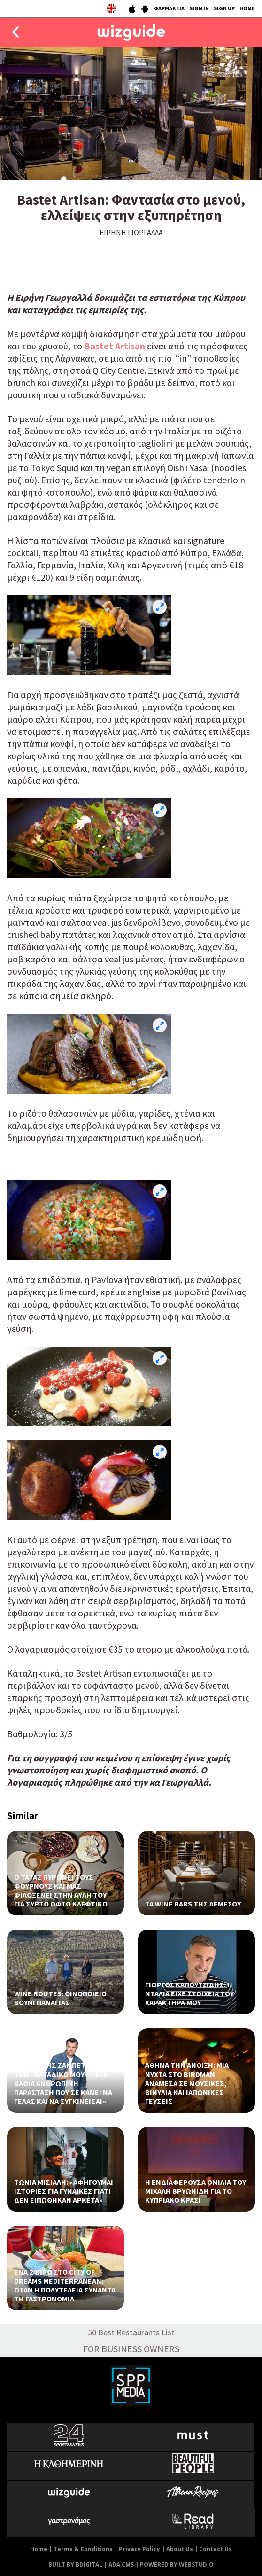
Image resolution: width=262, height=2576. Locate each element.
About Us (179, 2549)
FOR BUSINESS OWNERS (131, 2349)
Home (38, 2549)
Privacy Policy (139, 2549)
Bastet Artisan (114, 346)
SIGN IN (199, 8)
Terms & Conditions (83, 2549)
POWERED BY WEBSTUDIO (177, 2564)
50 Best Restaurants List (131, 2332)
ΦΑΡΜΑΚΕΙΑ (169, 8)
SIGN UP (224, 8)
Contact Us (215, 2549)
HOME (247, 8)
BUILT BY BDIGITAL (75, 2564)
